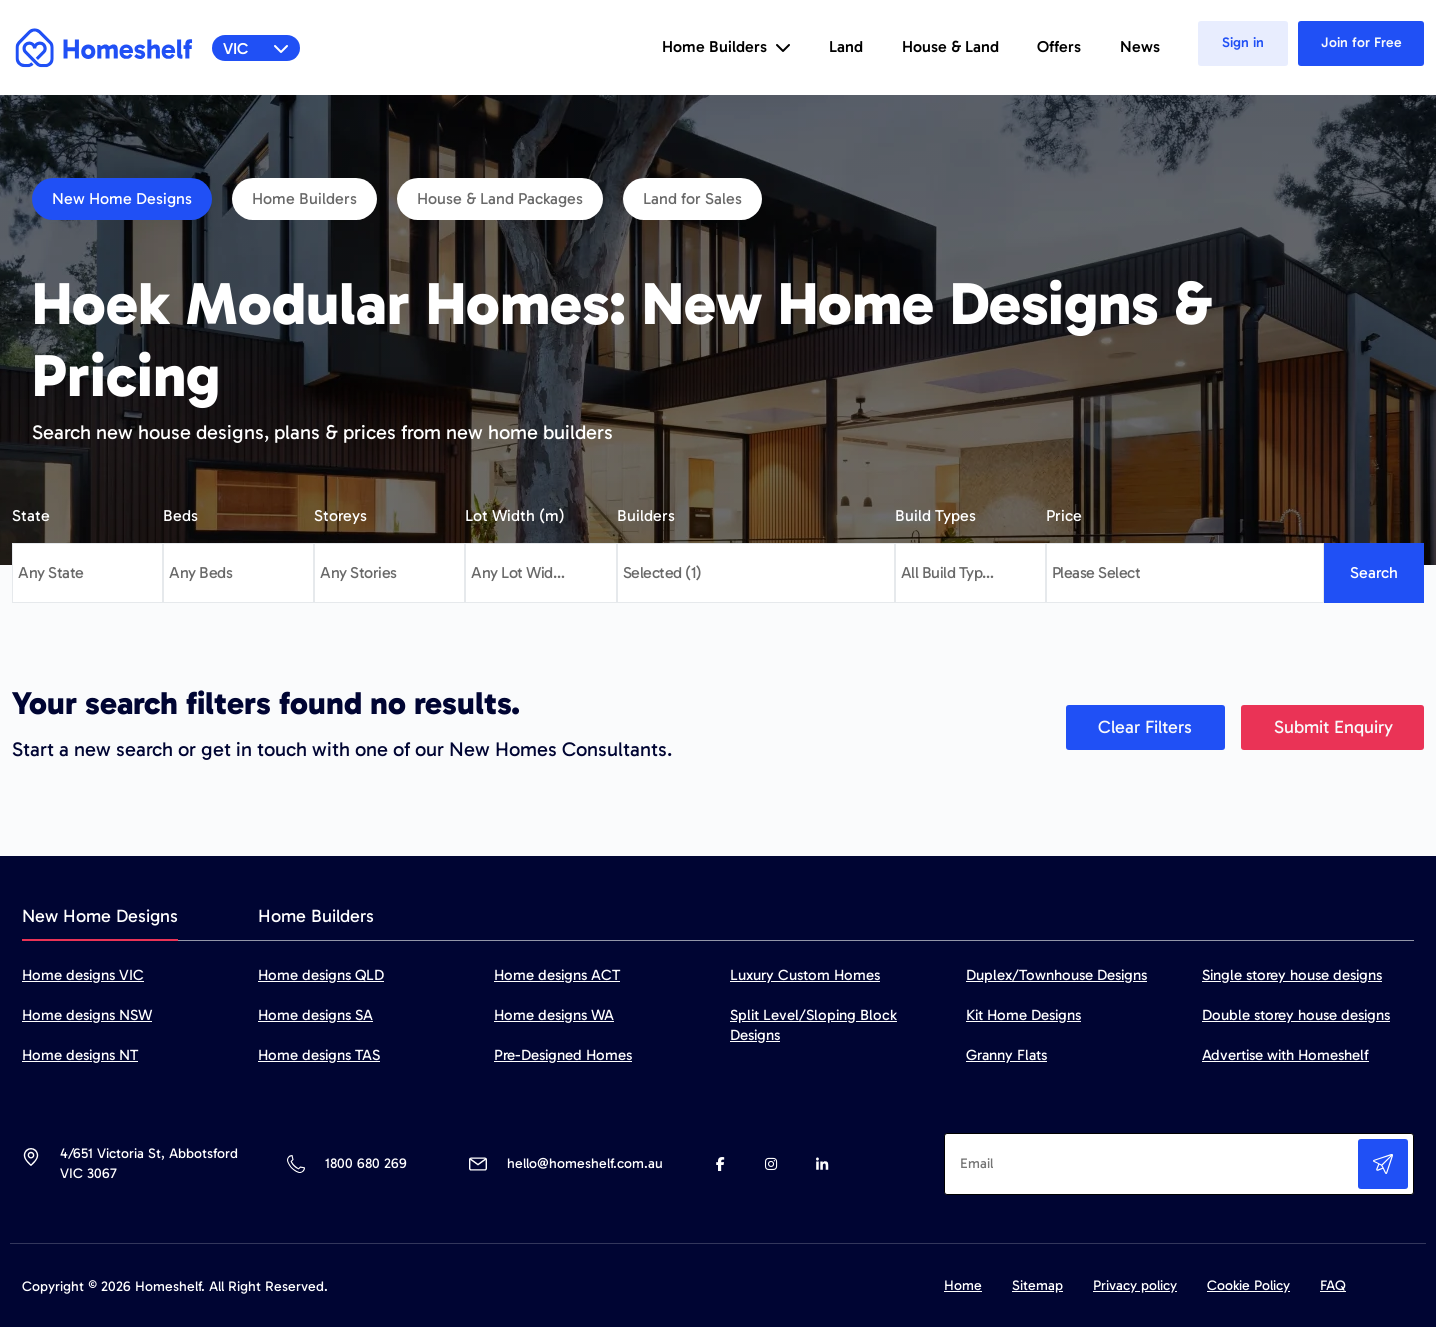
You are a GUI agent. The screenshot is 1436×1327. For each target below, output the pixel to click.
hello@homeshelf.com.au (585, 1163)
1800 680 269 (365, 1163)
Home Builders (304, 198)
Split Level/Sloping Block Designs (813, 1025)
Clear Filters (1145, 727)
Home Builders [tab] (316, 916)
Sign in (1243, 42)
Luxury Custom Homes (805, 975)
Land (846, 46)
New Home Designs (122, 198)
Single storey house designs (1292, 975)
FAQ (1333, 1285)
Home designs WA (554, 1015)
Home (963, 1285)
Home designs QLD (321, 975)
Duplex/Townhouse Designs (1056, 975)
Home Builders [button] (726, 46)
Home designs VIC (83, 975)
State (31, 515)
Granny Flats (1006, 1055)
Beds (180, 515)
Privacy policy (1135, 1285)
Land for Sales (692, 198)
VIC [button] (256, 48)
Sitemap (1037, 1285)
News (1140, 46)
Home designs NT (80, 1055)
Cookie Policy (1248, 1285)
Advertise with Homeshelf (1285, 1055)
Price (1064, 515)
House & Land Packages (500, 198)
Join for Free (1361, 42)
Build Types (935, 515)
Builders (646, 515)
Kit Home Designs (1023, 1015)
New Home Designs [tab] (100, 916)
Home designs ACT (557, 975)
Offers (1059, 46)
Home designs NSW (87, 1015)
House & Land (950, 46)
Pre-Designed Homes (563, 1055)
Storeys (340, 515)
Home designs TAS (319, 1055)
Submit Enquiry (1333, 727)
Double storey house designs (1296, 1015)
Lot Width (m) (515, 515)
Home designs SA (315, 1015)
